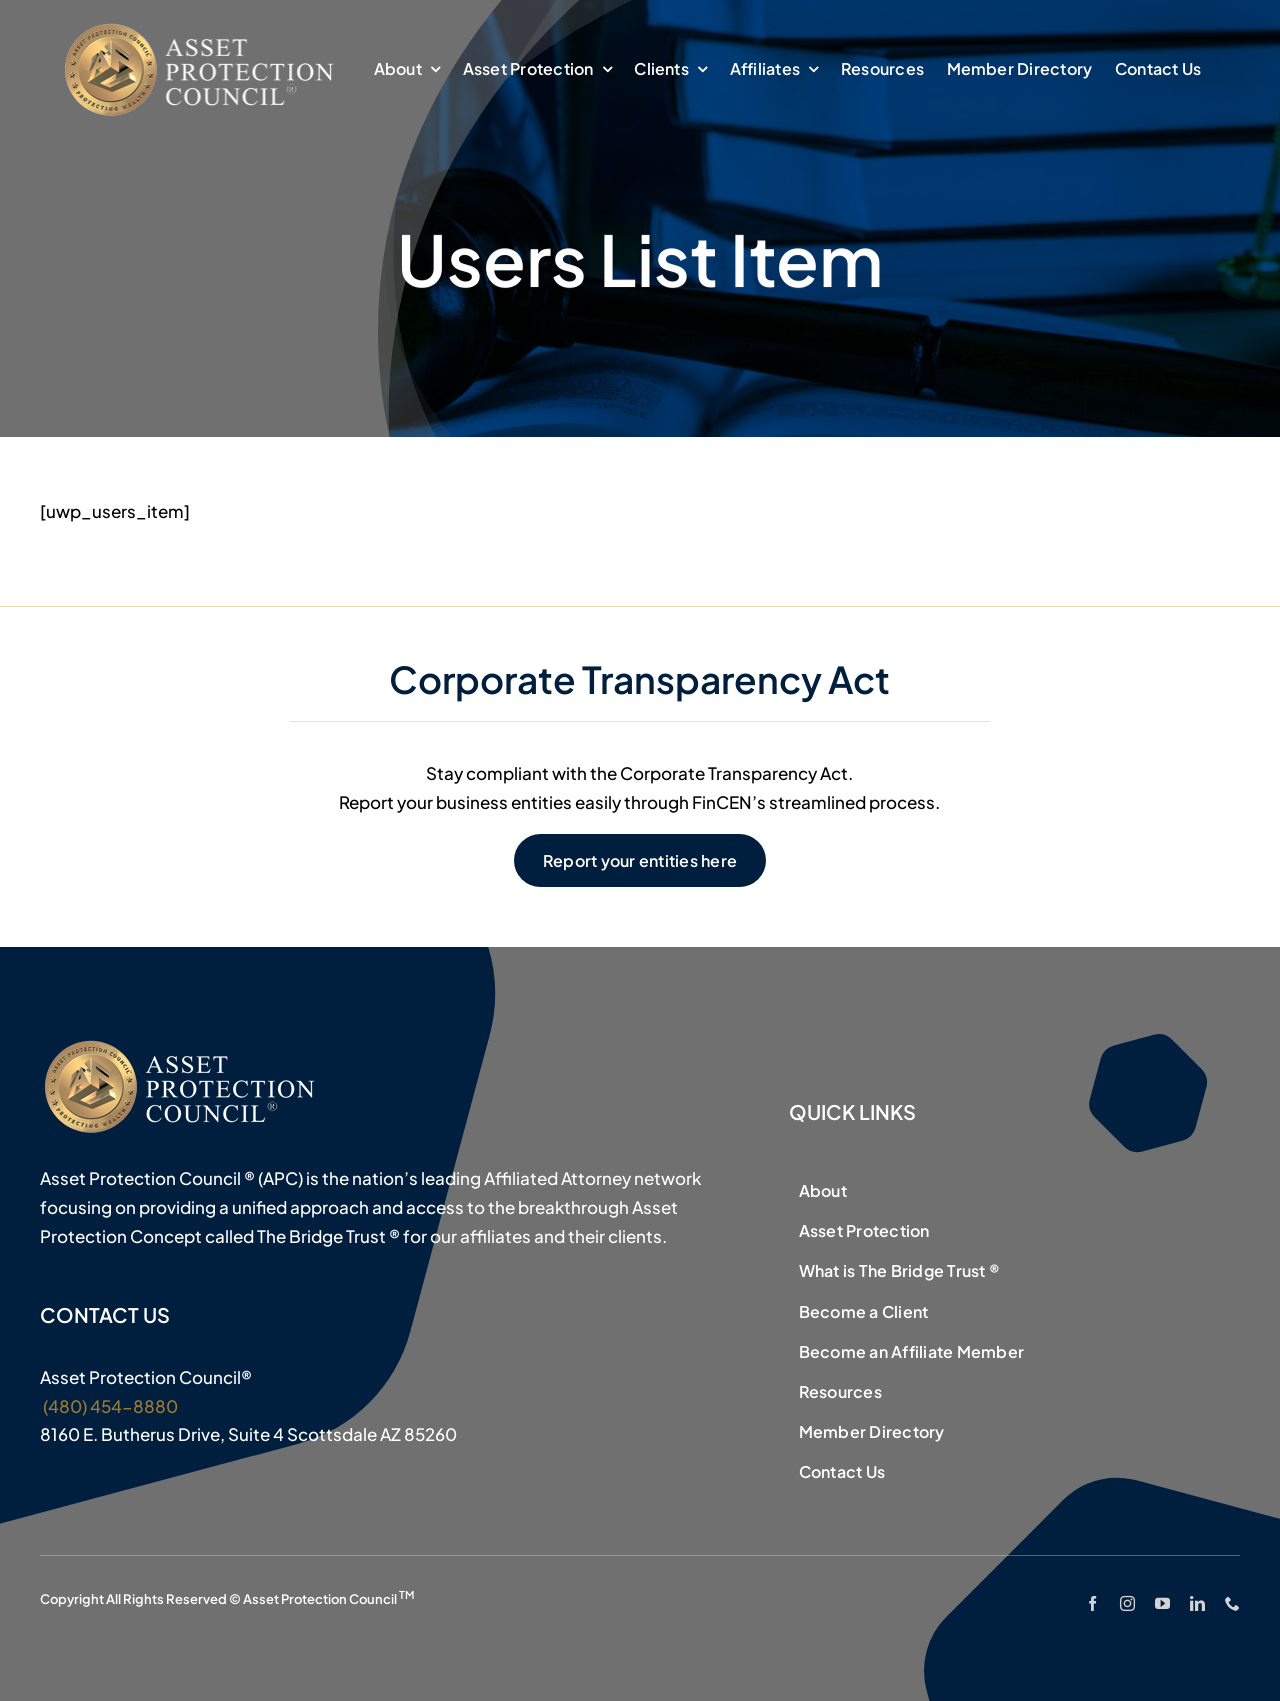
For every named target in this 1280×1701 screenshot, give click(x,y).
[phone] (1232, 1603)
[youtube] (1162, 1603)
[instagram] (1127, 1603)
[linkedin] (1197, 1603)
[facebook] (1092, 1603)
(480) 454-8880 (109, 1406)
